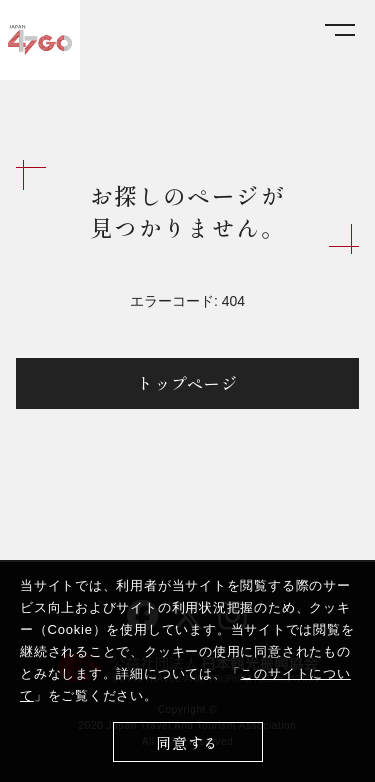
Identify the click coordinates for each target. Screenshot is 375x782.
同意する (187, 742)
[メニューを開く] (340, 30)
